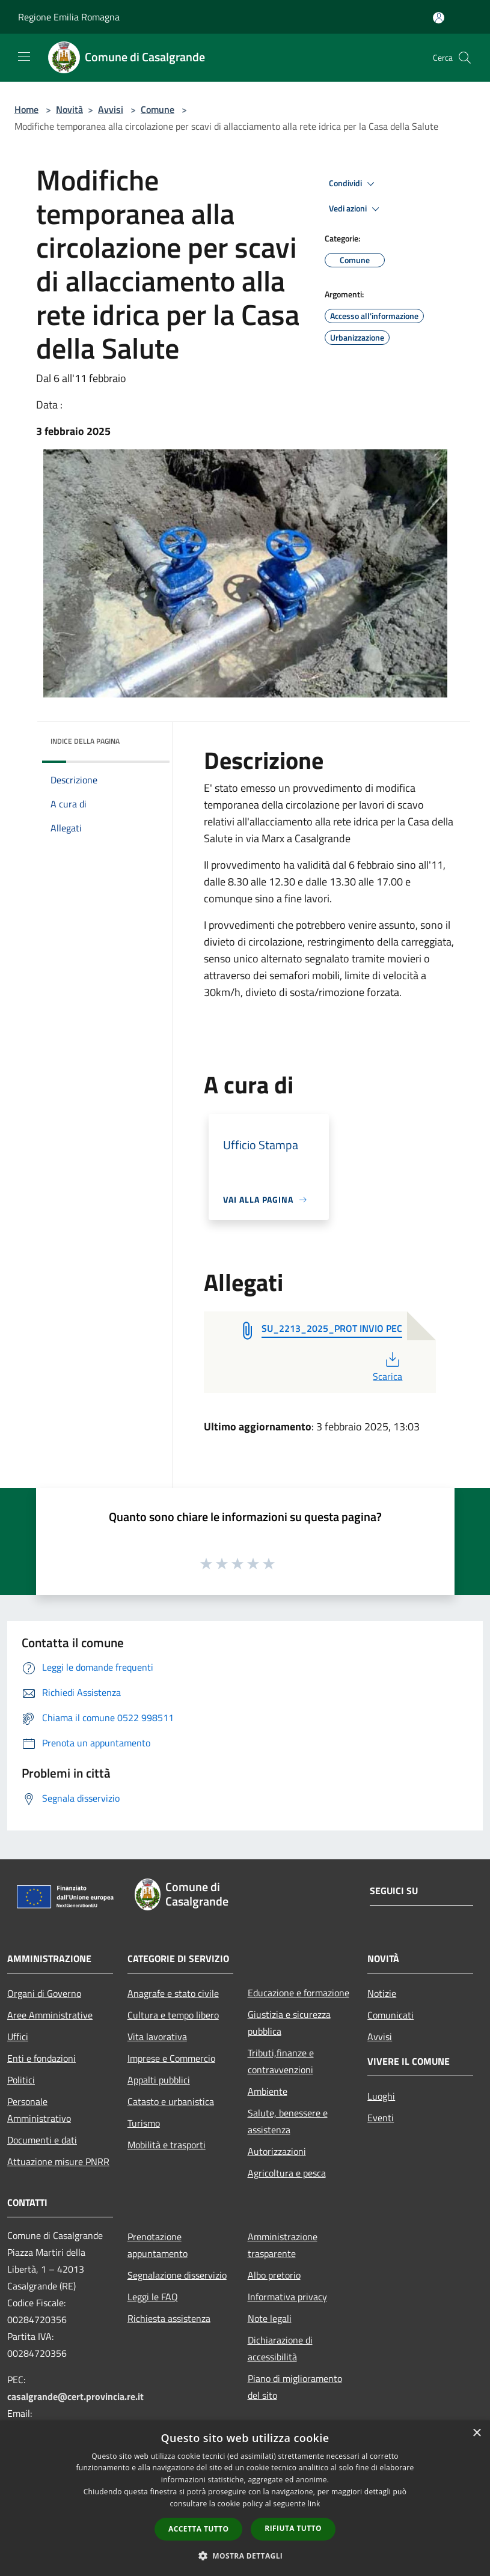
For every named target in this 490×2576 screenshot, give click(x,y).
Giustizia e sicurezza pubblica (289, 2022)
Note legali (270, 2318)
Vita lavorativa (157, 2036)
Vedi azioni (356, 209)
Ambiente (267, 2091)
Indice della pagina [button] (85, 741)
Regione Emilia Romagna (69, 17)
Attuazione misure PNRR (58, 2161)
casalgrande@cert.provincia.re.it (75, 2396)
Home (26, 109)
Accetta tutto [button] (198, 2529)
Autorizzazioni (277, 2151)
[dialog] (245, 2498)
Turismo (143, 2123)
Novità (69, 109)
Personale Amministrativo (39, 2109)
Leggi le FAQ (152, 2296)
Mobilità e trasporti (166, 2144)
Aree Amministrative (50, 2015)
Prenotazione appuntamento (157, 2245)
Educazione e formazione (298, 1992)
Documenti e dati (42, 2140)
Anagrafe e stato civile (173, 1993)
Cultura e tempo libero (173, 2015)
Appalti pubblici (158, 2080)
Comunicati (390, 2015)
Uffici (17, 2036)
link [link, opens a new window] (314, 2504)
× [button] (476, 2433)
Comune (157, 109)
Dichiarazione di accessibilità (280, 2348)
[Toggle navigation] (24, 56)
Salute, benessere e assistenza (288, 2121)
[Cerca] (465, 57)
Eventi (380, 2117)
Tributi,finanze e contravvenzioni (281, 2061)
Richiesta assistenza (168, 2318)
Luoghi (381, 2096)
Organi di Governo (44, 1993)
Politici (21, 2080)
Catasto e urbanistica (170, 2101)
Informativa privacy (287, 2296)
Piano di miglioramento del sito (295, 2386)
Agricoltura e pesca (287, 2173)
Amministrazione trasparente (282, 2245)
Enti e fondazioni (41, 2058)
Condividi (353, 184)
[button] (245, 2556)
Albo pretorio (274, 2275)
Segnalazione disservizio (177, 2275)
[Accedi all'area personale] (438, 17)
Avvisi (110, 109)
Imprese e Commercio (171, 2058)
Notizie (381, 1993)
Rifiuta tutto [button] (293, 2528)
